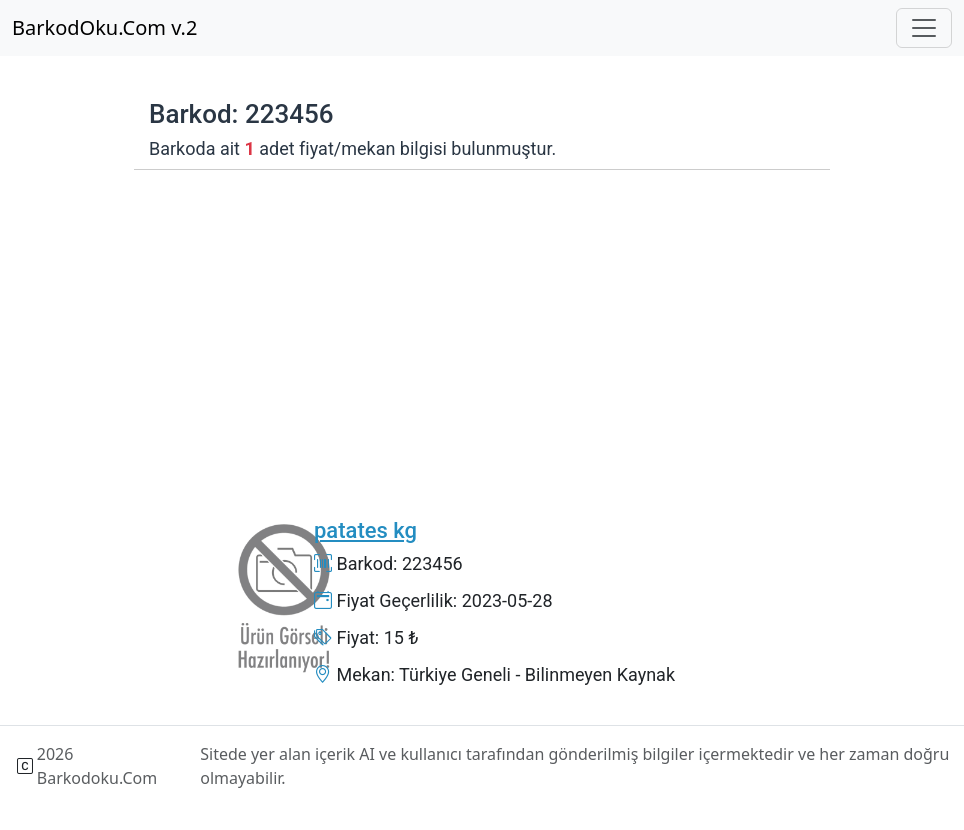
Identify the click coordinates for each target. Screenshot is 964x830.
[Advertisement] (482, 330)
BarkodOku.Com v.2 (104, 27)
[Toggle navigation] (924, 28)
